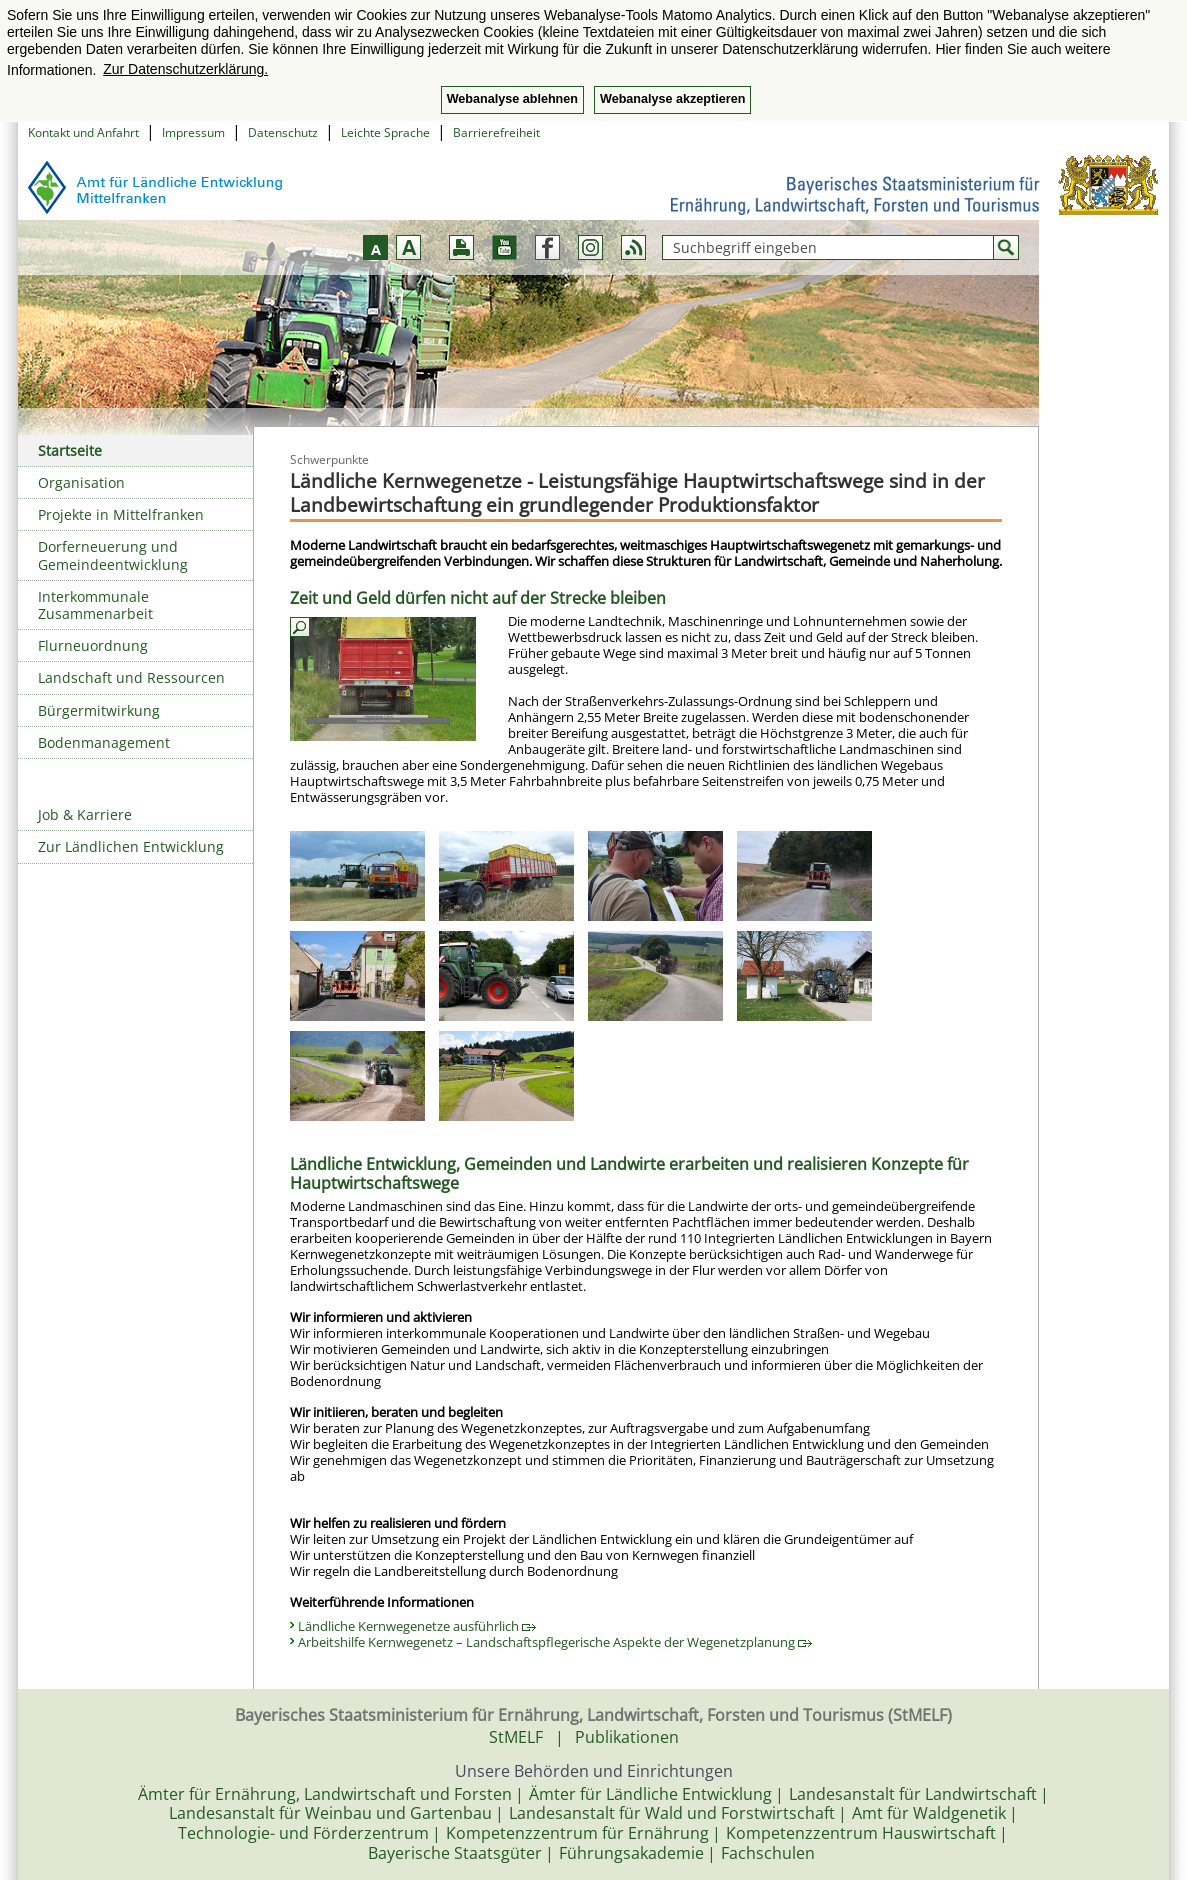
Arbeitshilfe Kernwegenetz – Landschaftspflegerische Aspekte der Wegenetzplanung (555, 1642)
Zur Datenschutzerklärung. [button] (185, 69)
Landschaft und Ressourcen (131, 677)
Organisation (81, 482)
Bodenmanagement (104, 742)
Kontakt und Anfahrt (83, 132)
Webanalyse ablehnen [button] (512, 99)
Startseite (70, 450)
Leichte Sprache (385, 132)
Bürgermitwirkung (99, 710)
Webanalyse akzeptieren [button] (672, 99)
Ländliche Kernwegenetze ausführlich (417, 1626)
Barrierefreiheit (496, 132)
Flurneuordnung (93, 645)
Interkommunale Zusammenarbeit (95, 605)
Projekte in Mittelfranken (121, 514)
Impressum (193, 132)
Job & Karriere (85, 814)
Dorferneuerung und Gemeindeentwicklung (113, 555)
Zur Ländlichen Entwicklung (131, 846)
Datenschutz (283, 132)
